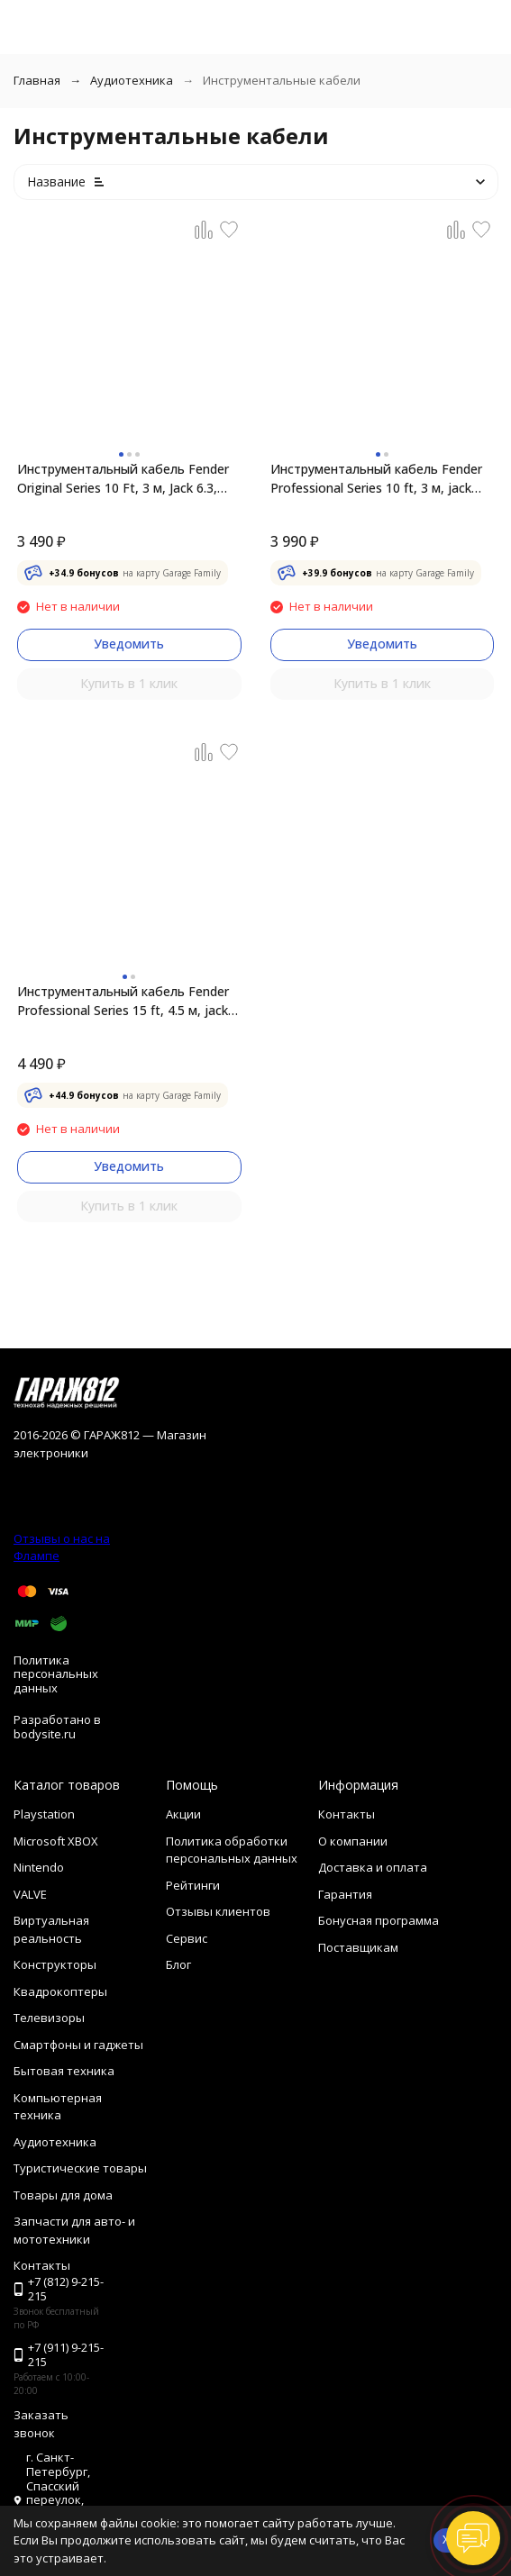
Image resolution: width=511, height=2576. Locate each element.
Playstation (44, 1814)
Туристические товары (80, 2168)
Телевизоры (49, 2017)
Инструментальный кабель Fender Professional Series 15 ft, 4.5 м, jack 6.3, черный (123, 1001)
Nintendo (39, 1867)
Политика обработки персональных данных (231, 1850)
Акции (183, 1814)
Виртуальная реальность (51, 1929)
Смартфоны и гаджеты (78, 2044)
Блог (178, 1964)
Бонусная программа (378, 1920)
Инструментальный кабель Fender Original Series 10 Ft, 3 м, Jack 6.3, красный (123, 478)
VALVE (30, 1894)
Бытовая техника (64, 2071)
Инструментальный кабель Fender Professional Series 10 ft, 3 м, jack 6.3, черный (376, 478)
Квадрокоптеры (60, 1991)
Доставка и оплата (372, 1867)
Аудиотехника (131, 80)
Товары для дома (63, 2195)
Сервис (186, 1938)
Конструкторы (55, 1964)
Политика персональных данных (56, 1674)
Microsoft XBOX (56, 1841)
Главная (37, 80)
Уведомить (129, 643)
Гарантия (345, 1894)
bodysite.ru (45, 1734)
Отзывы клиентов (218, 1911)
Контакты (346, 1814)
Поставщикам (358, 1947)
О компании (353, 1841)
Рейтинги (193, 1885)
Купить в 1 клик (129, 683)
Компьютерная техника (58, 2107)
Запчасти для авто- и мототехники (74, 2230)
